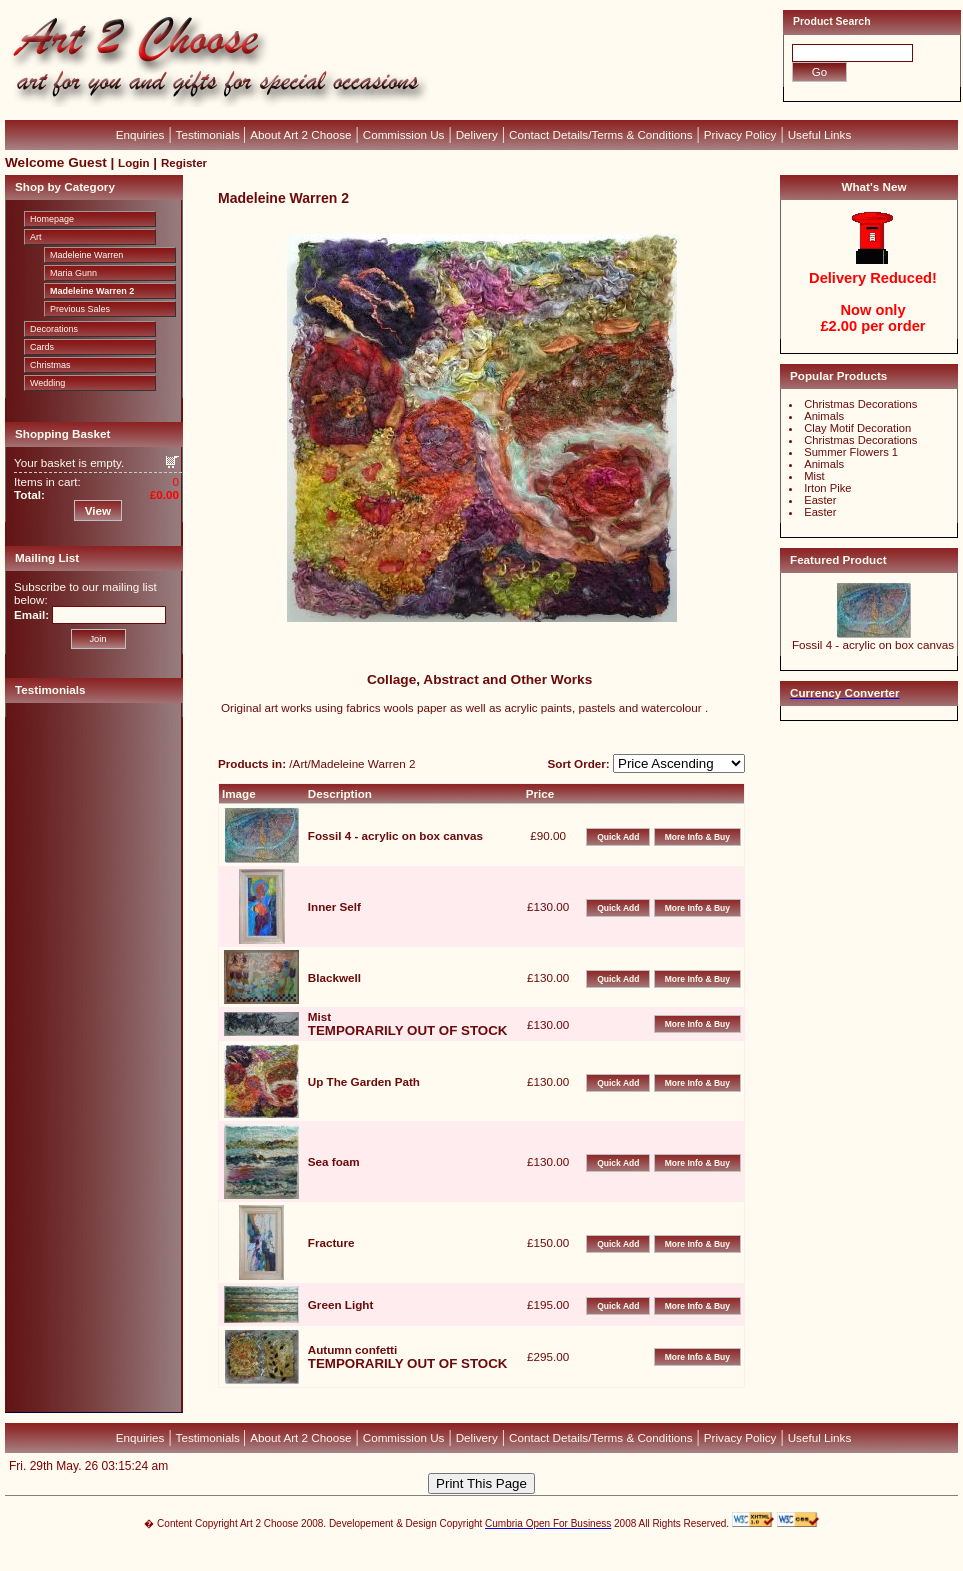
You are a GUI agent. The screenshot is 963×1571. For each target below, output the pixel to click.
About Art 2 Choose (300, 134)
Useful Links (820, 134)
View (98, 510)
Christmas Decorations (860, 404)
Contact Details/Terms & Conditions (601, 134)
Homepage (52, 219)
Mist (814, 476)
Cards (42, 347)
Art (36, 237)
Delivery (477, 134)
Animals (824, 416)
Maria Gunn (73, 273)
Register (184, 163)
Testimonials (209, 134)
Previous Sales (80, 309)
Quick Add (618, 837)
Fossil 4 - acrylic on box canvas (873, 644)
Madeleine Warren (86, 255)
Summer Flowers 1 (851, 452)
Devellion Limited (451, 1561)
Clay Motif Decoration (857, 428)
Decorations (54, 329)
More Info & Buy (697, 837)
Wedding (47, 383)
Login (133, 163)
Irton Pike (827, 488)
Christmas (50, 365)
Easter (820, 500)
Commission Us (404, 134)
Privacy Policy (740, 134)
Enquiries (140, 134)
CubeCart (502, 1551)
